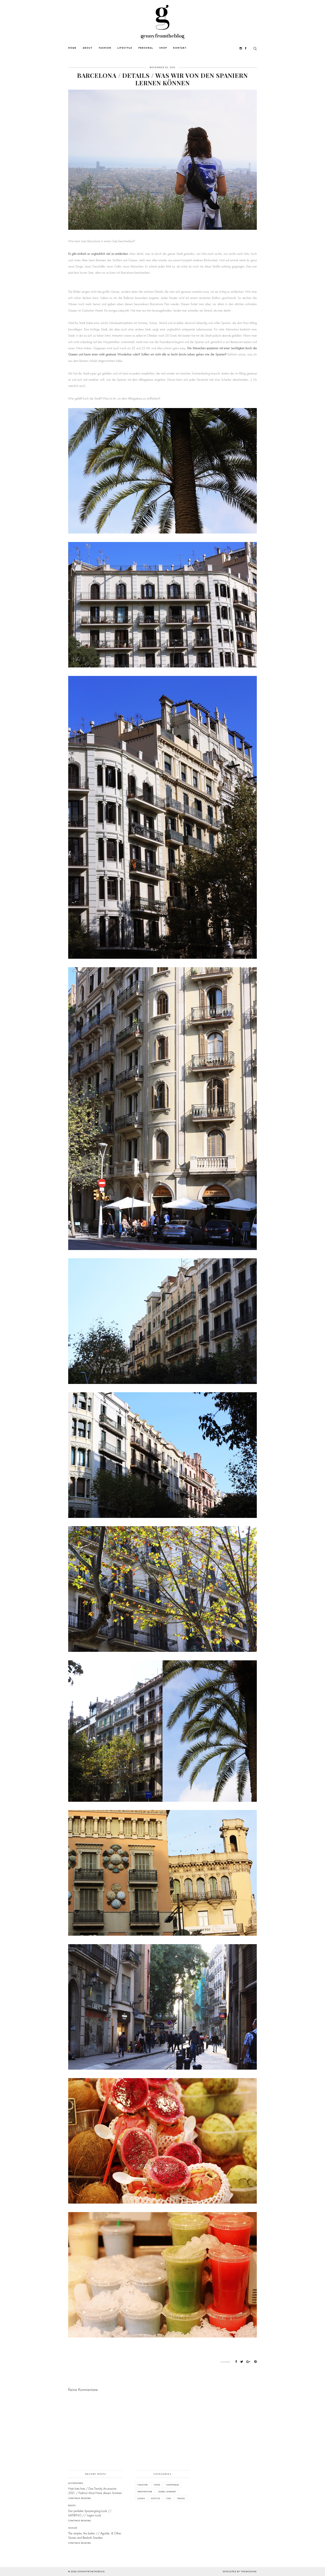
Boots (72, 2505)
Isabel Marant (167, 2491)
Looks (141, 2498)
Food (157, 2485)
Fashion (142, 2485)
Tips (168, 2498)
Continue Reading (79, 2498)
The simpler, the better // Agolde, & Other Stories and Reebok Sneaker (94, 2535)
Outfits (155, 2498)
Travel (181, 2498)
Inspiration (144, 2491)
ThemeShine (249, 2571)
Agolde (72, 2528)
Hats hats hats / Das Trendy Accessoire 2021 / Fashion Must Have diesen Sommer (95, 2490)
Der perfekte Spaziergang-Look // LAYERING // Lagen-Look (90, 2513)
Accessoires (75, 2483)
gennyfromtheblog (91, 2571)
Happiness (172, 2485)
